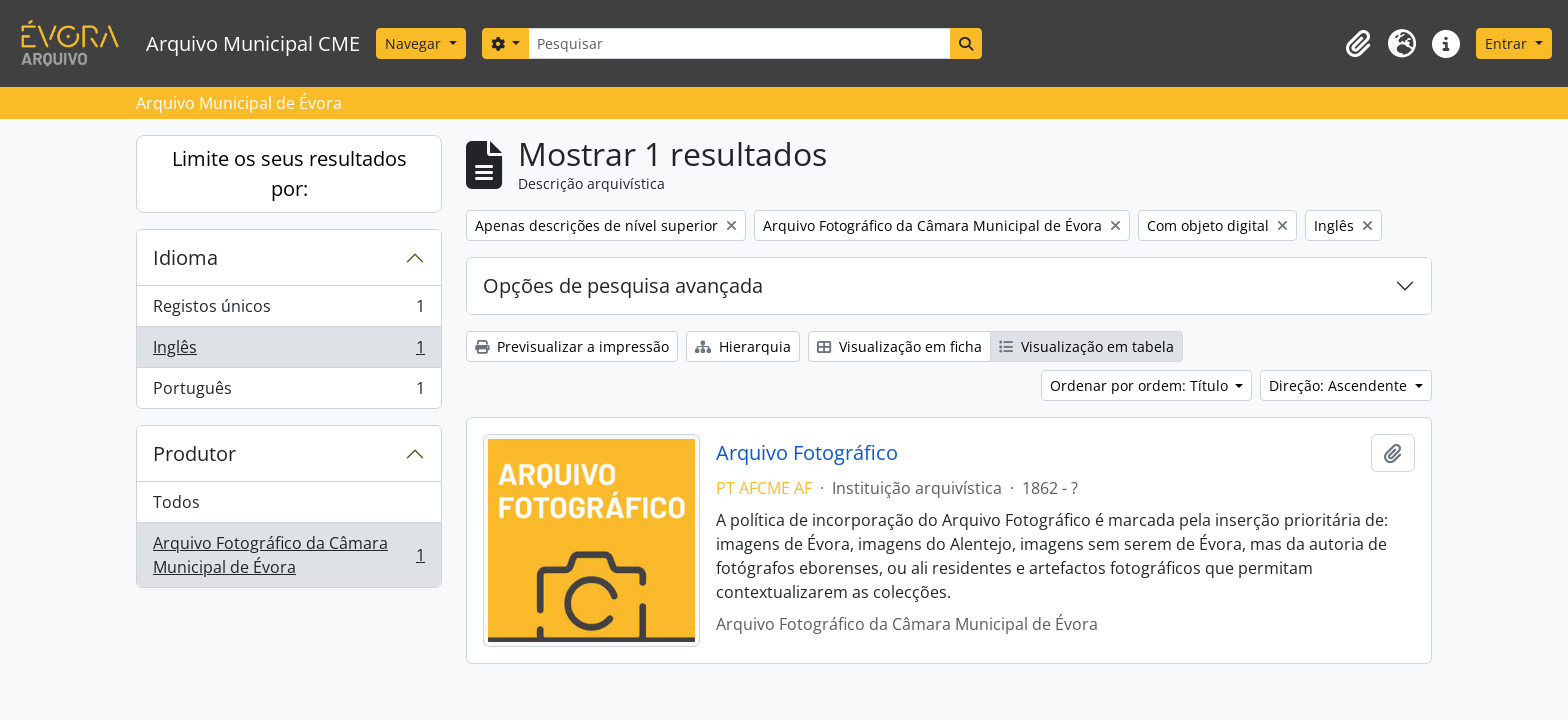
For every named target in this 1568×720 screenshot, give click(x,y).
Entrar (1508, 43)
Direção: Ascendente (1340, 385)
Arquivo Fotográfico (807, 453)
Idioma (185, 257)
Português (288, 392)
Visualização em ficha (899, 346)
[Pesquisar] (739, 43)
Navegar (415, 43)
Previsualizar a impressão (572, 346)
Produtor (194, 453)
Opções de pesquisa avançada (623, 285)
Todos (176, 502)
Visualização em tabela (1086, 346)
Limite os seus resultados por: (289, 173)
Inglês (288, 351)
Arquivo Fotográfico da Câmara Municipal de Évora (288, 555)
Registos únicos (288, 310)
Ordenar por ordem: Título (1141, 385)
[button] (1358, 44)
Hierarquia (743, 346)
